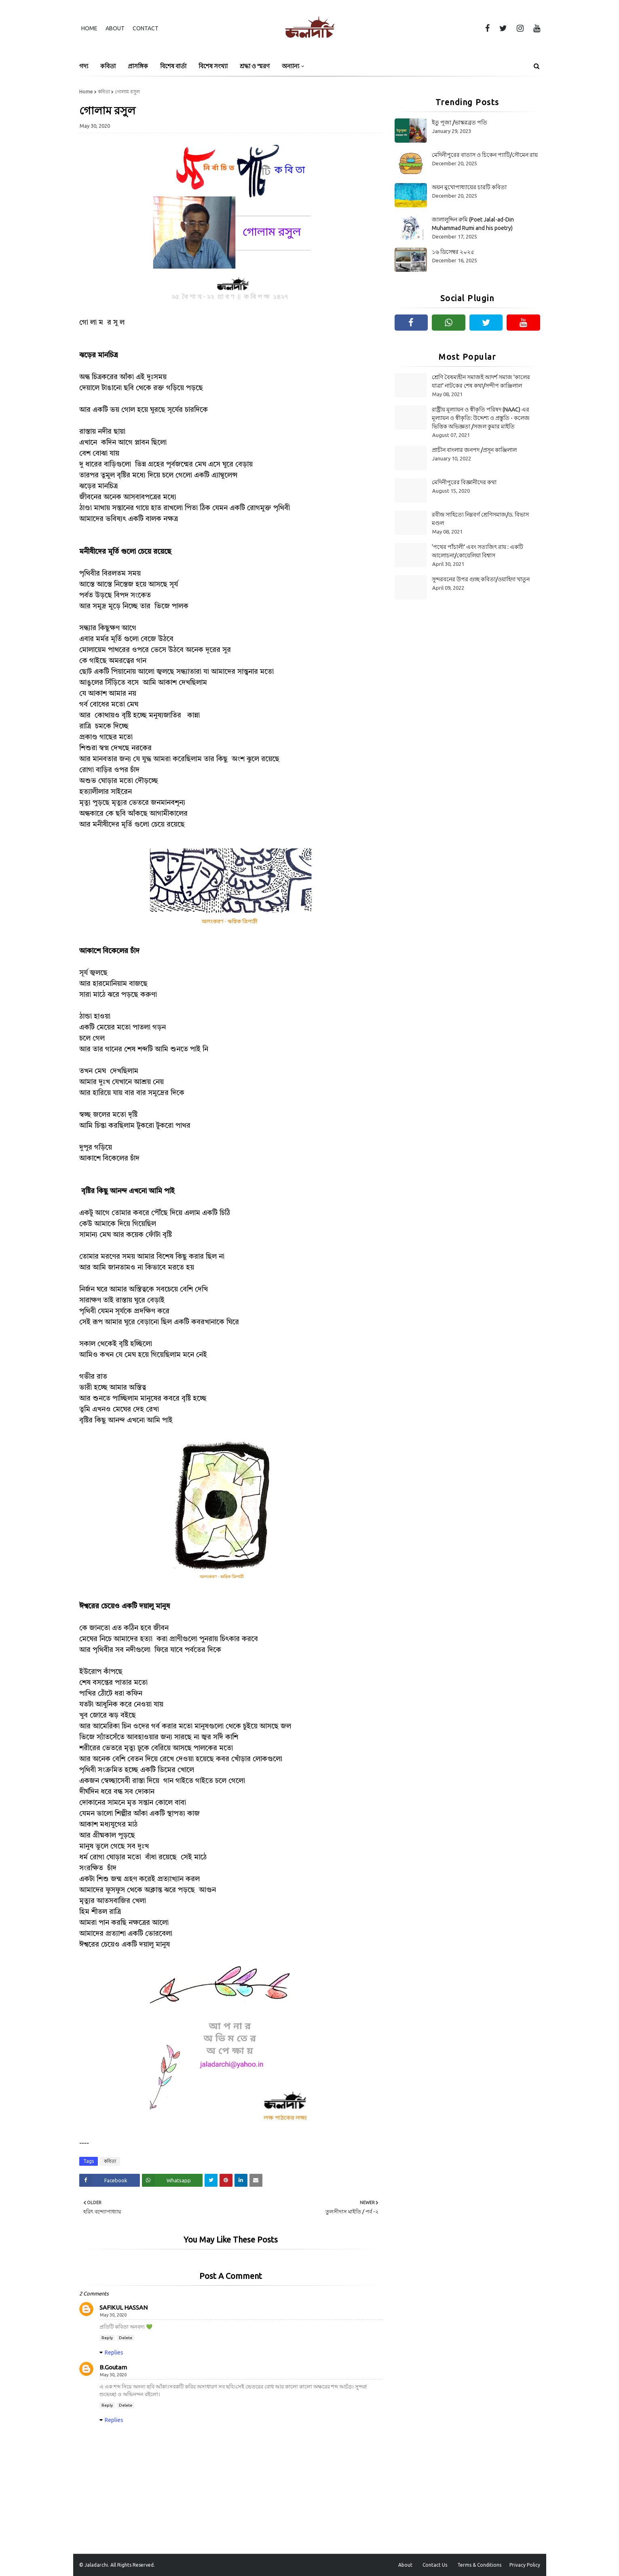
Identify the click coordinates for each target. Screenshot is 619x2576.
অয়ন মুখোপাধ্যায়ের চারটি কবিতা (469, 187)
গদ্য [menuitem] (83, 66)
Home (89, 28)
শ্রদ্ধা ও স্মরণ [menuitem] (255, 66)
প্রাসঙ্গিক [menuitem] (138, 66)
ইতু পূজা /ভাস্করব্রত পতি (459, 122)
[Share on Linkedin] (241, 2180)
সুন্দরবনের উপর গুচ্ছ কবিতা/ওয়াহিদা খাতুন (481, 579)
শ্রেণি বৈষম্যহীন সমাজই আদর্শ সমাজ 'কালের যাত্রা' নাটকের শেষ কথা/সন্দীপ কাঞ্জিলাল (481, 381)
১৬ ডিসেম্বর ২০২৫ (453, 252)
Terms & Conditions (479, 2565)
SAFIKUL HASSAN (123, 2307)
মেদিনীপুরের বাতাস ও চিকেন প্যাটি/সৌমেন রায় (485, 155)
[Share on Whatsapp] (172, 2180)
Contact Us (435, 2565)
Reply (107, 2337)
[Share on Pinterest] (226, 2180)
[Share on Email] (255, 2180)
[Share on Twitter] (211, 2180)
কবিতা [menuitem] (108, 66)
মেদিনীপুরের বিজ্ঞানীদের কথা (464, 482)
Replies (114, 2352)
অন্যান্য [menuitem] (290, 66)
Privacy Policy (524, 2565)
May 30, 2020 (113, 2314)
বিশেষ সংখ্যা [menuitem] (213, 66)
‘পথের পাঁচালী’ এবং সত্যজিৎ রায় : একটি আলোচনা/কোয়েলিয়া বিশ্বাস (477, 551)
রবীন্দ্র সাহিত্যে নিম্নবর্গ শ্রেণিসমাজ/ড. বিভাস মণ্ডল (480, 518)
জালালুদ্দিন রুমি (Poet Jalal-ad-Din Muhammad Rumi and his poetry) (473, 223)
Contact (145, 28)
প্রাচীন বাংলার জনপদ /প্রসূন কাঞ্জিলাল (474, 450)
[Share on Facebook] (109, 2180)
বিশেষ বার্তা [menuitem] (173, 66)
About (115, 28)
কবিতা (104, 91)
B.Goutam (113, 2367)
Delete (125, 2337)
